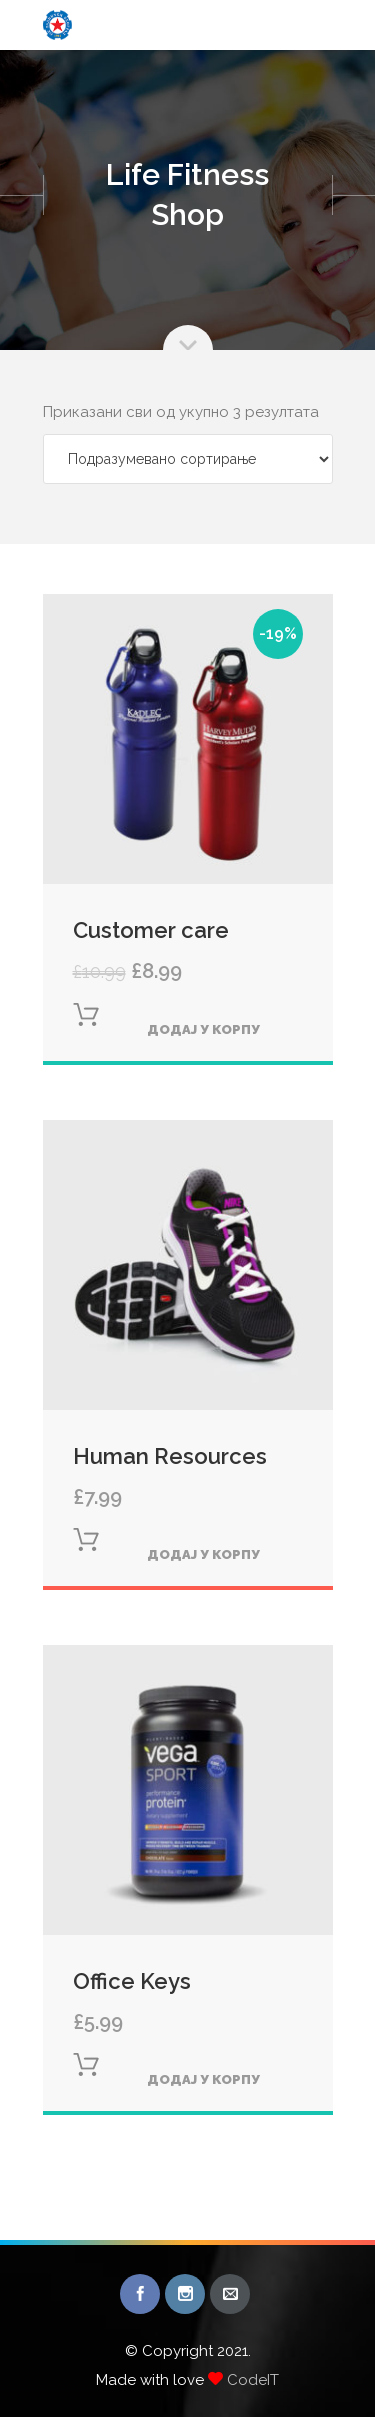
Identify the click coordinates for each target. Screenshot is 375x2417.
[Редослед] (188, 459)
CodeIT (251, 2380)
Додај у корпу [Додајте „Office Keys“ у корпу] (203, 2079)
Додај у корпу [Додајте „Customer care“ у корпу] (203, 1029)
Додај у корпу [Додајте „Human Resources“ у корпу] (203, 1554)
